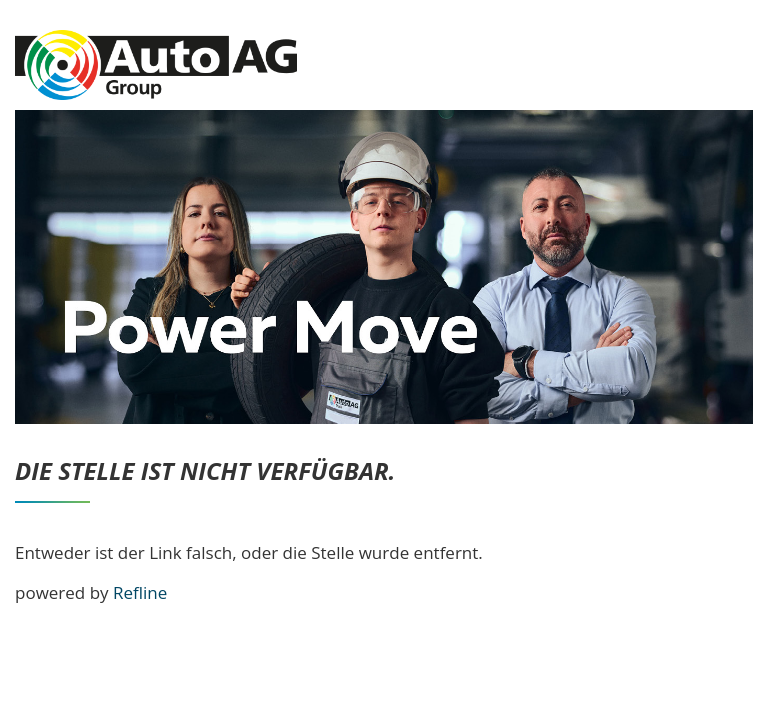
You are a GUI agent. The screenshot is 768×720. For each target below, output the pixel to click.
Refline (140, 592)
